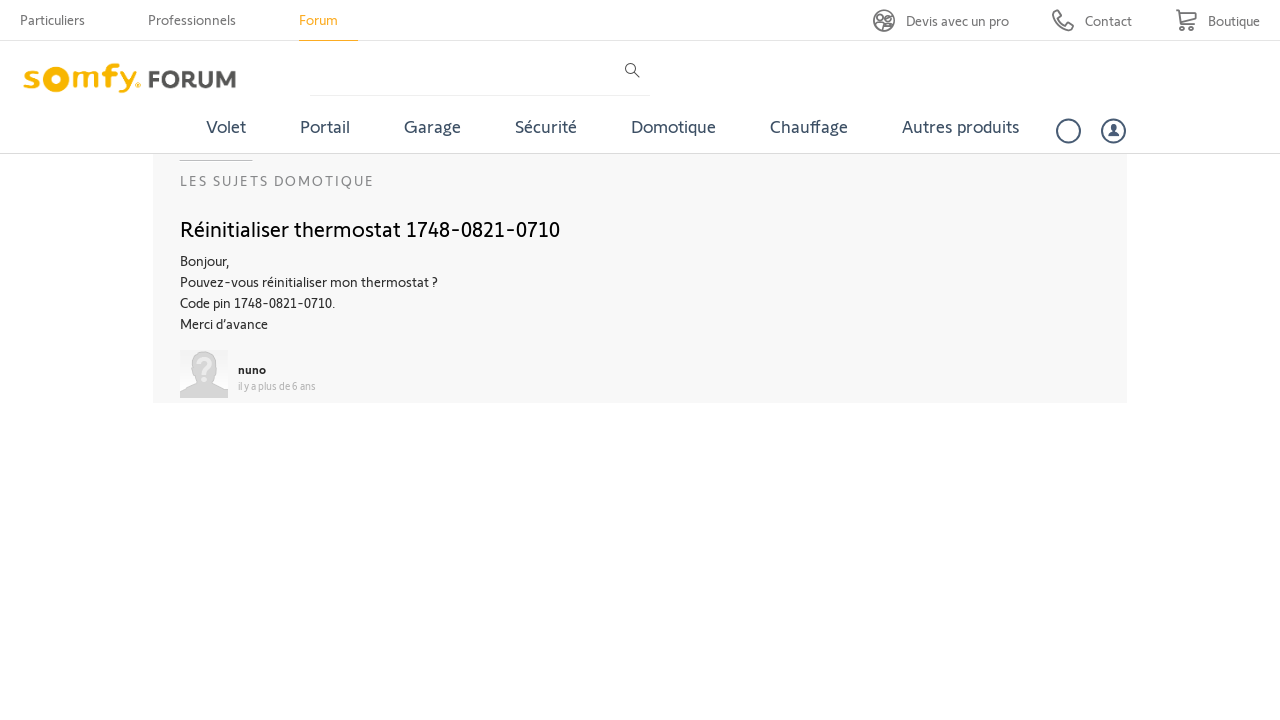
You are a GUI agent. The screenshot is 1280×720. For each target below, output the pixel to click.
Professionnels (192, 19)
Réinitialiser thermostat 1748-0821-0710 (370, 228)
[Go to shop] (1217, 20)
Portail (325, 126)
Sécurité (546, 126)
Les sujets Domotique (277, 180)
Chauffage (809, 126)
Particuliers (52, 19)
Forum (318, 19)
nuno (252, 369)
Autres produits (961, 126)
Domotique (673, 126)
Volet (226, 126)
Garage (432, 126)
